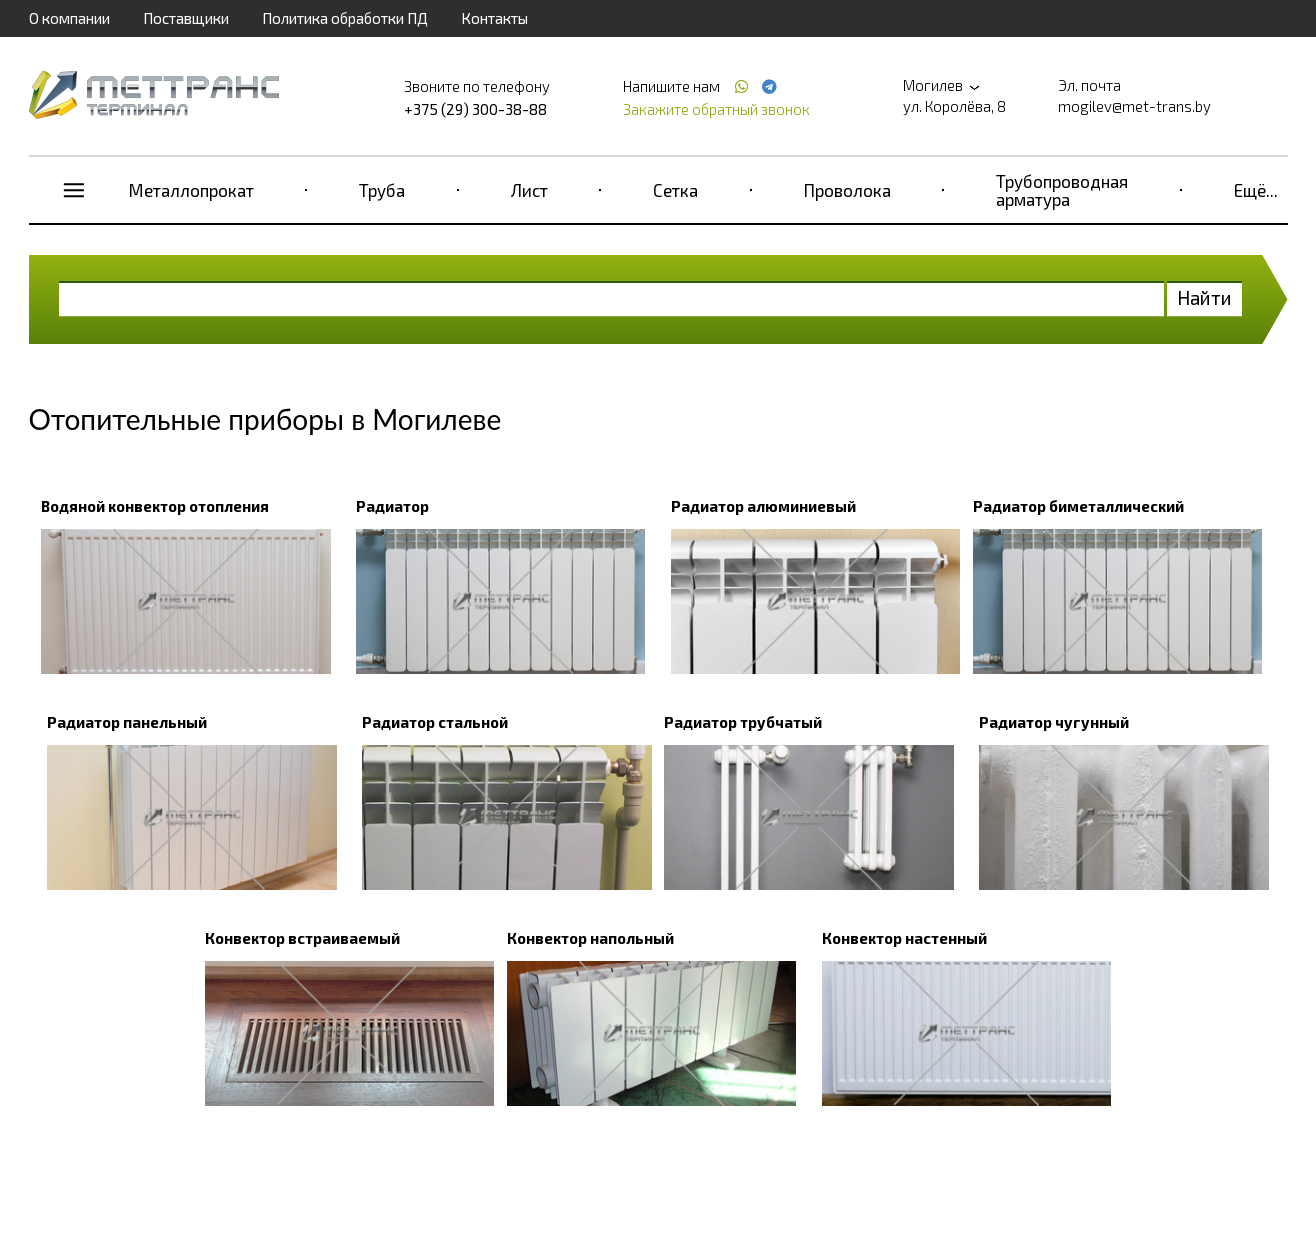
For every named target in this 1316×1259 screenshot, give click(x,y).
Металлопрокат (191, 190)
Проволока (847, 190)
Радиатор (392, 506)
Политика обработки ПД (345, 18)
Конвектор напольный (590, 938)
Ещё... (1256, 190)
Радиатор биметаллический (1078, 506)
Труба (382, 190)
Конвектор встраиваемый (302, 938)
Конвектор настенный (904, 938)
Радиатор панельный (127, 722)
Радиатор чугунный (1054, 722)
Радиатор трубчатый (743, 722)
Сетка (675, 190)
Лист (529, 190)
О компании (69, 18)
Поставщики (186, 18)
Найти (1204, 297)
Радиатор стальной (435, 722)
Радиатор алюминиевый (763, 506)
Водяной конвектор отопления (155, 506)
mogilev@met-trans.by (1134, 106)
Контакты (494, 18)
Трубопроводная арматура (1062, 190)
